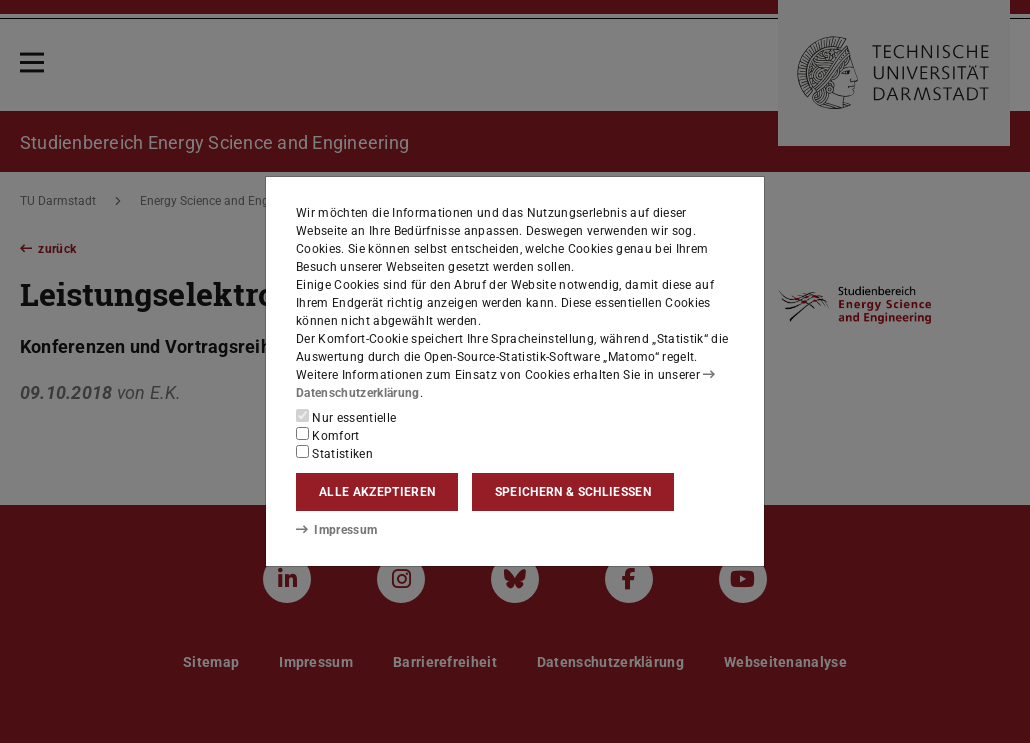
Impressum (336, 530)
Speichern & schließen (573, 492)
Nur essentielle (346, 417)
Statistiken (334, 453)
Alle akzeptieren (377, 492)
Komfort (328, 435)
